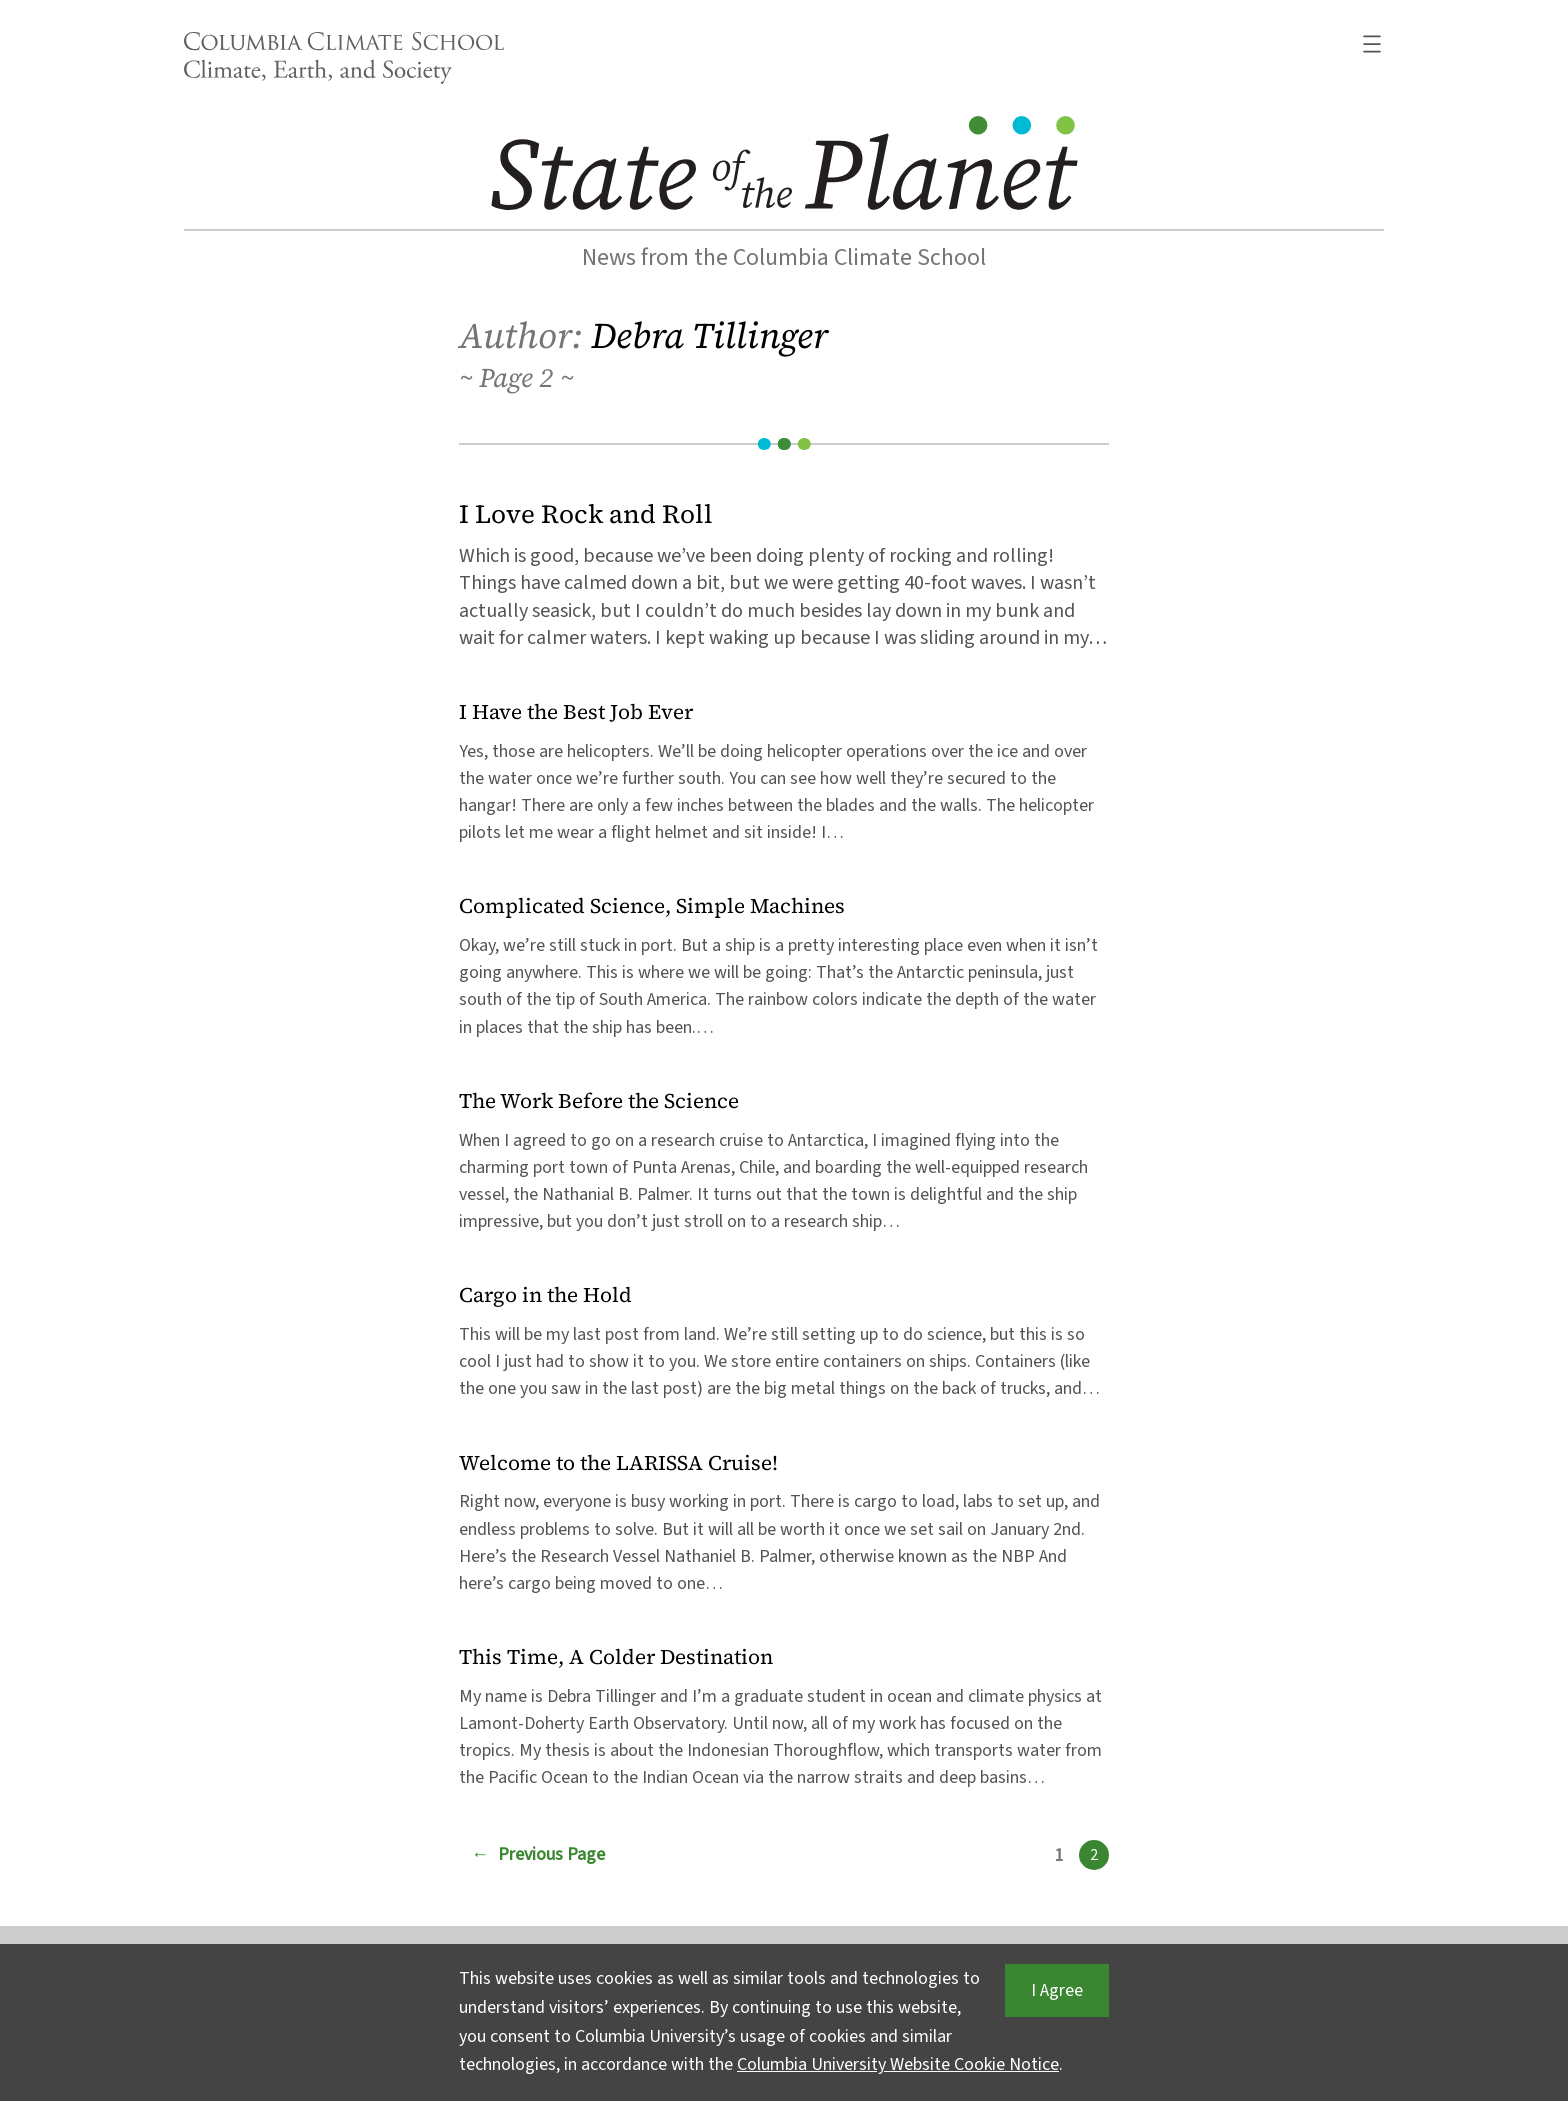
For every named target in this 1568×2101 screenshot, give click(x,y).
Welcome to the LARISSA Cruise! (618, 1463)
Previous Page (538, 1855)
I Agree (1057, 1990)
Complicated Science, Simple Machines (652, 906)
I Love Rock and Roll (586, 514)
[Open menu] (1372, 44)
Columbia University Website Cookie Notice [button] (898, 2064)
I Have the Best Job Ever (576, 712)
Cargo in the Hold (545, 1295)
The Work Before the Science (599, 1101)
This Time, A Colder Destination (616, 1657)
